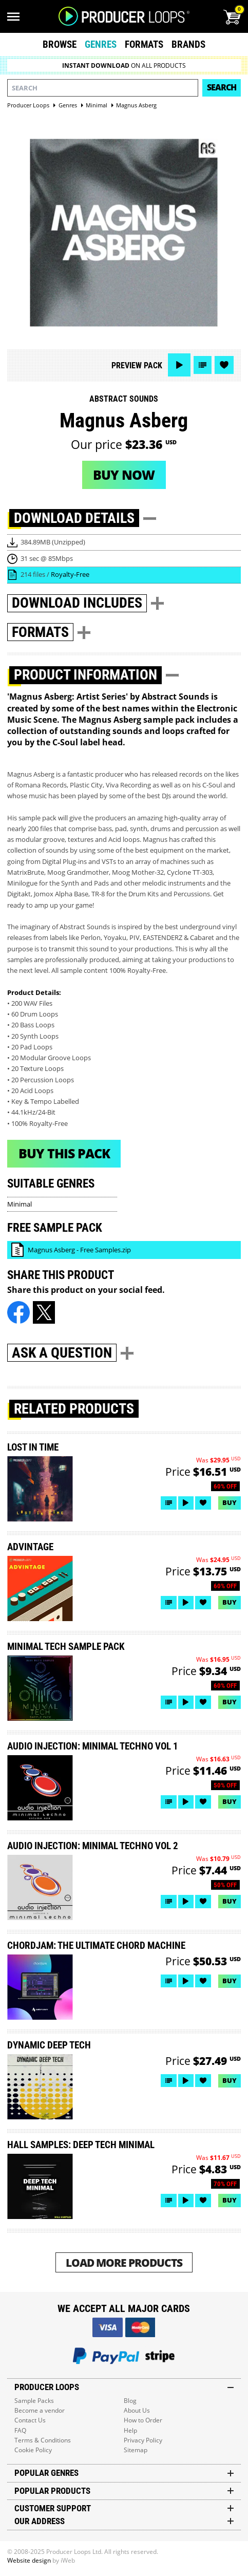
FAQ (20, 2430)
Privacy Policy (143, 2440)
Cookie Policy (33, 2450)
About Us (137, 2410)
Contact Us (30, 2420)
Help (130, 2430)
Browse (60, 44)
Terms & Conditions (42, 2440)
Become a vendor (39, 2410)
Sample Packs (34, 2400)
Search (221, 87)
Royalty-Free (70, 574)
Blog (130, 2400)
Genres (101, 44)
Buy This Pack (64, 1153)
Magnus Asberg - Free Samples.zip (79, 1249)
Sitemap (135, 2450)
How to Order (143, 2420)
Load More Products (124, 2262)
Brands (188, 44)
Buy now (124, 474)
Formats (144, 44)
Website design (29, 2560)
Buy (229, 1502)
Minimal (19, 1204)
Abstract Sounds (123, 399)
